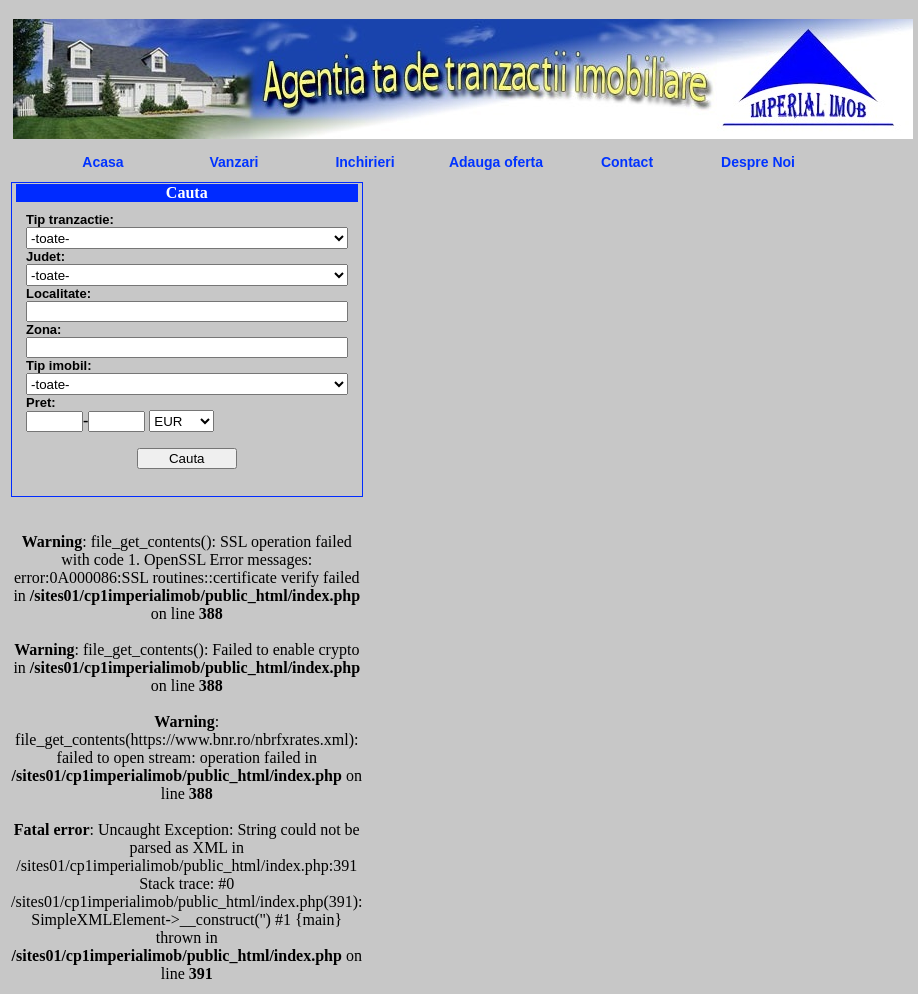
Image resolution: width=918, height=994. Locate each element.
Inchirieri (364, 162)
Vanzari (233, 162)
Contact (627, 162)
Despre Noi (758, 162)
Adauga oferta (496, 162)
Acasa (102, 162)
